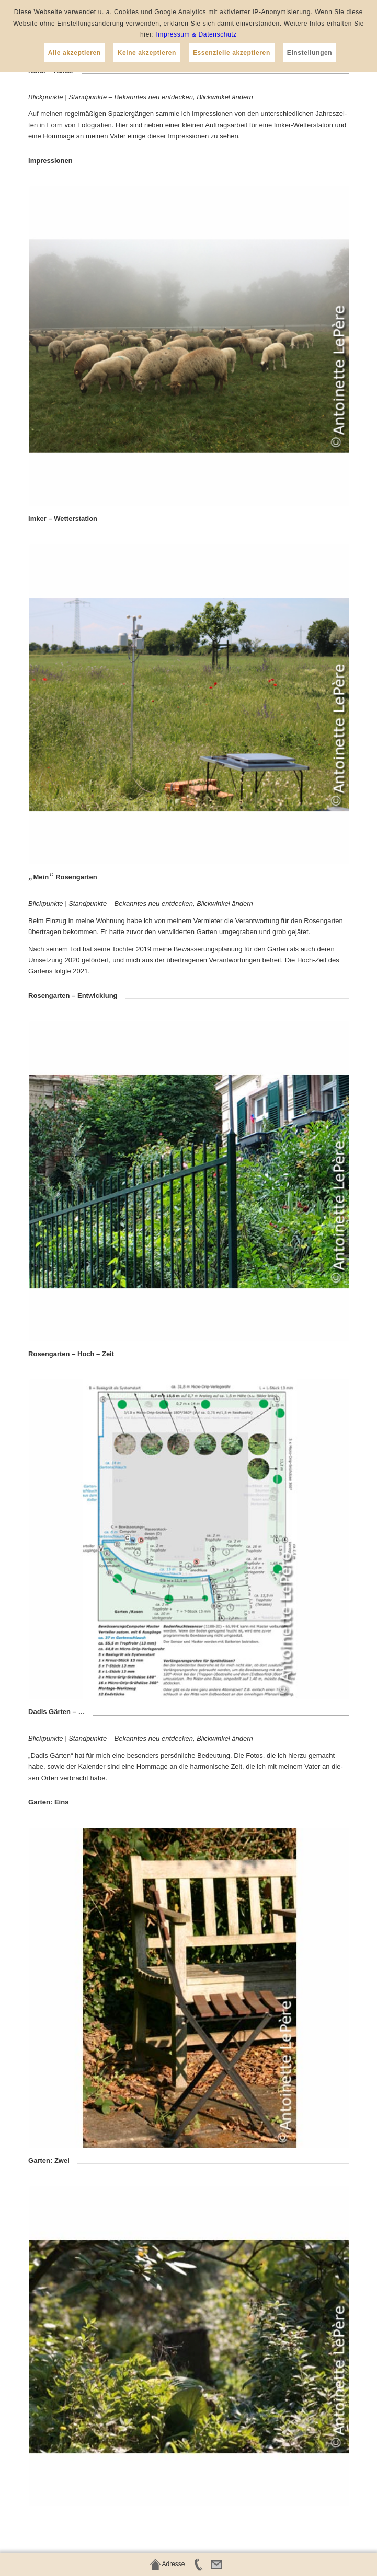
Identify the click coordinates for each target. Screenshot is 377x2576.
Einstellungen (309, 52)
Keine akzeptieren (147, 52)
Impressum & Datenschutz (196, 34)
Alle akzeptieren (74, 52)
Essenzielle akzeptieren (231, 52)
